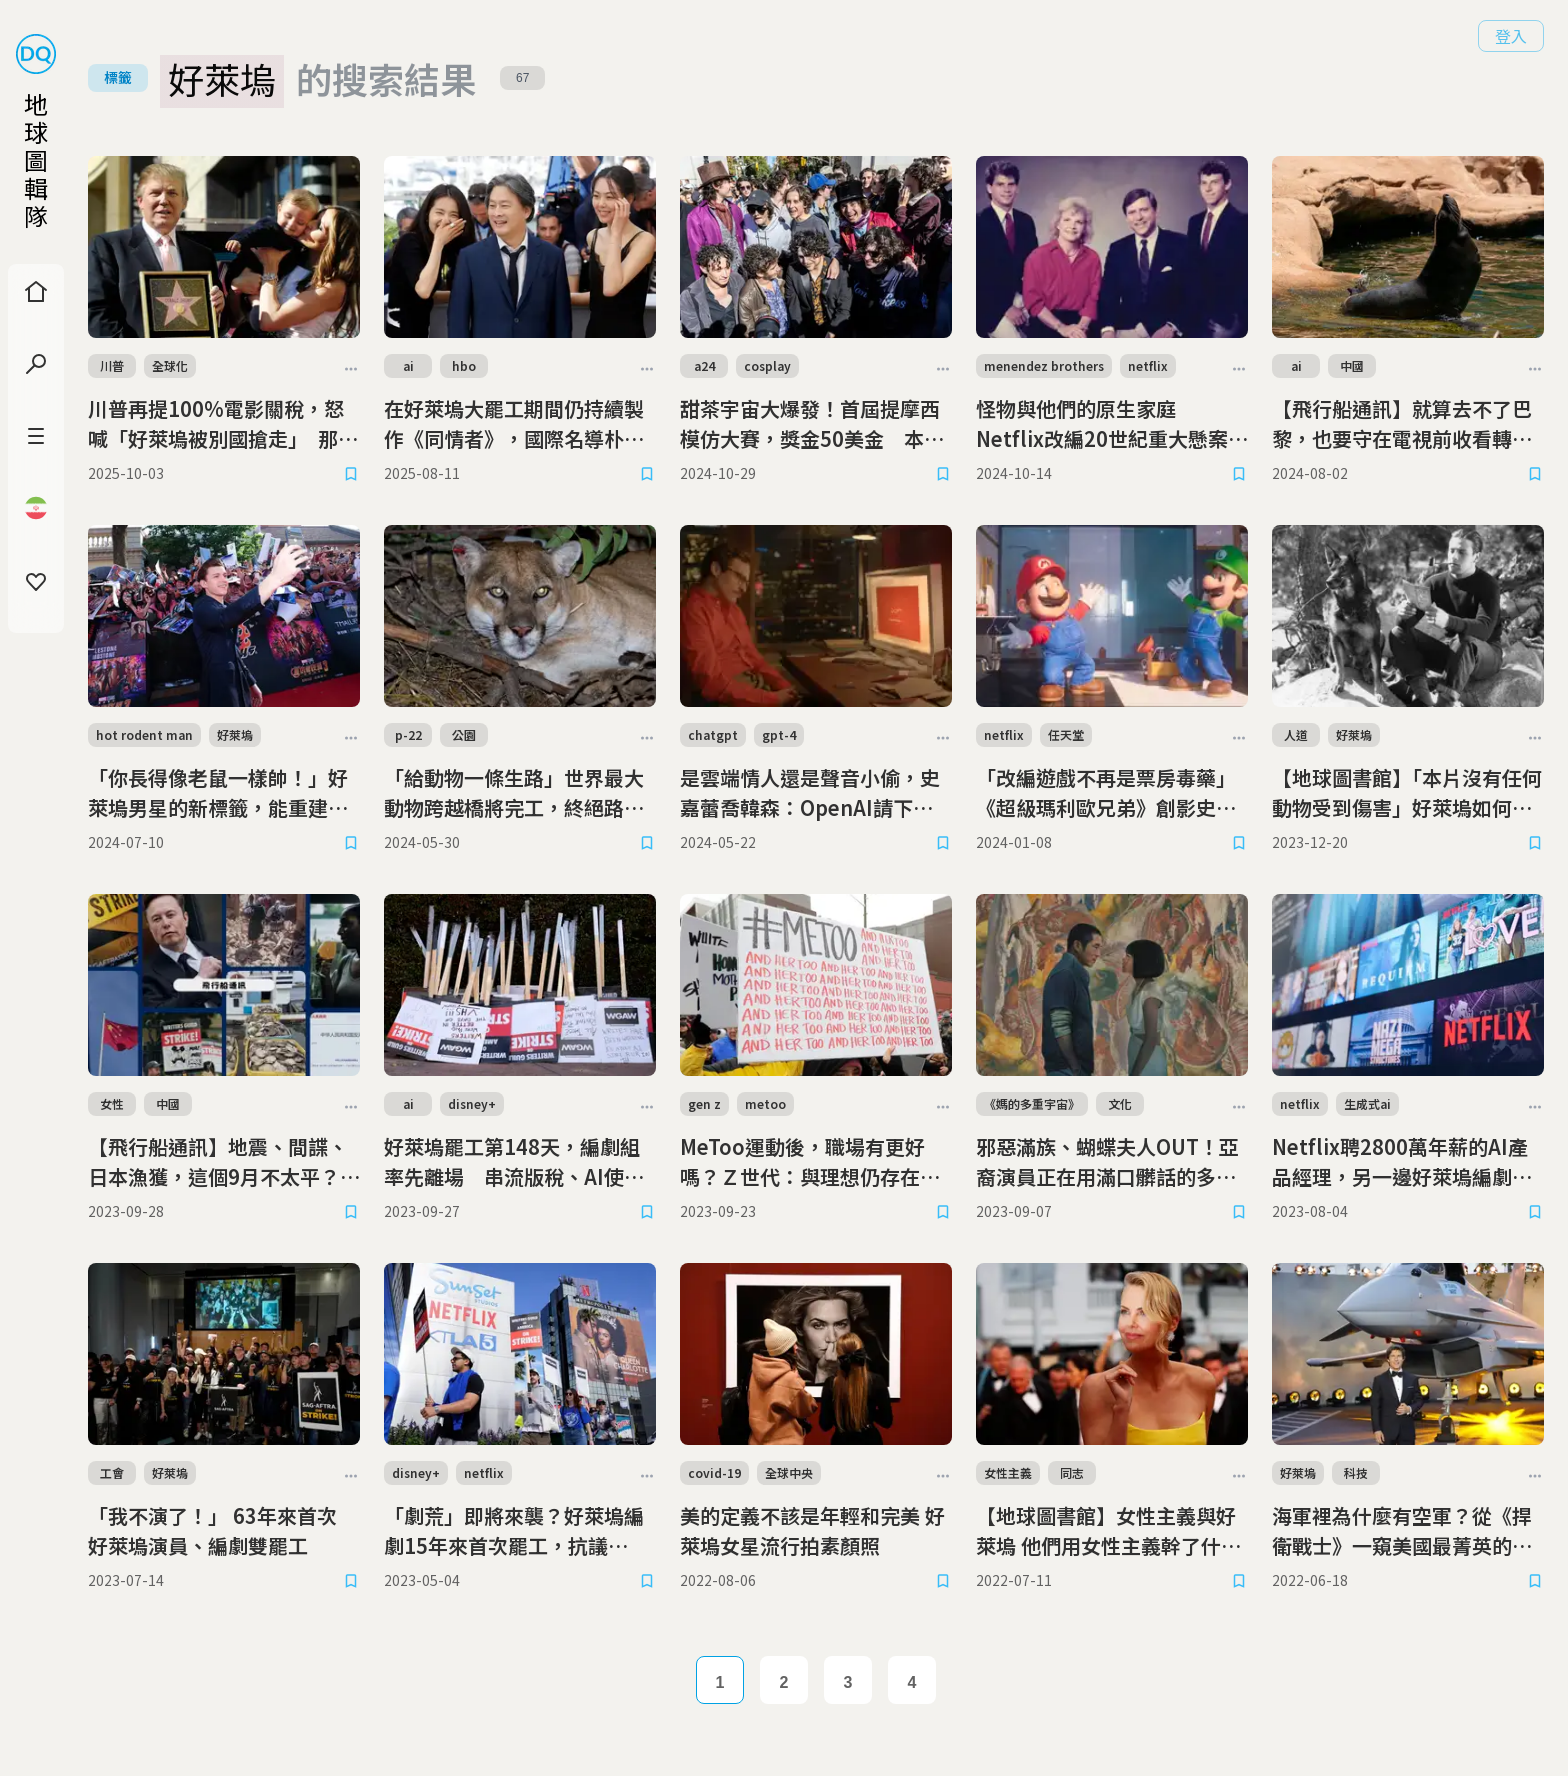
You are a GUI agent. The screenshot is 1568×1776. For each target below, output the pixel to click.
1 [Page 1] (720, 1682)
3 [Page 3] (848, 1682)
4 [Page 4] (912, 1682)
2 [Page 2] (784, 1682)
